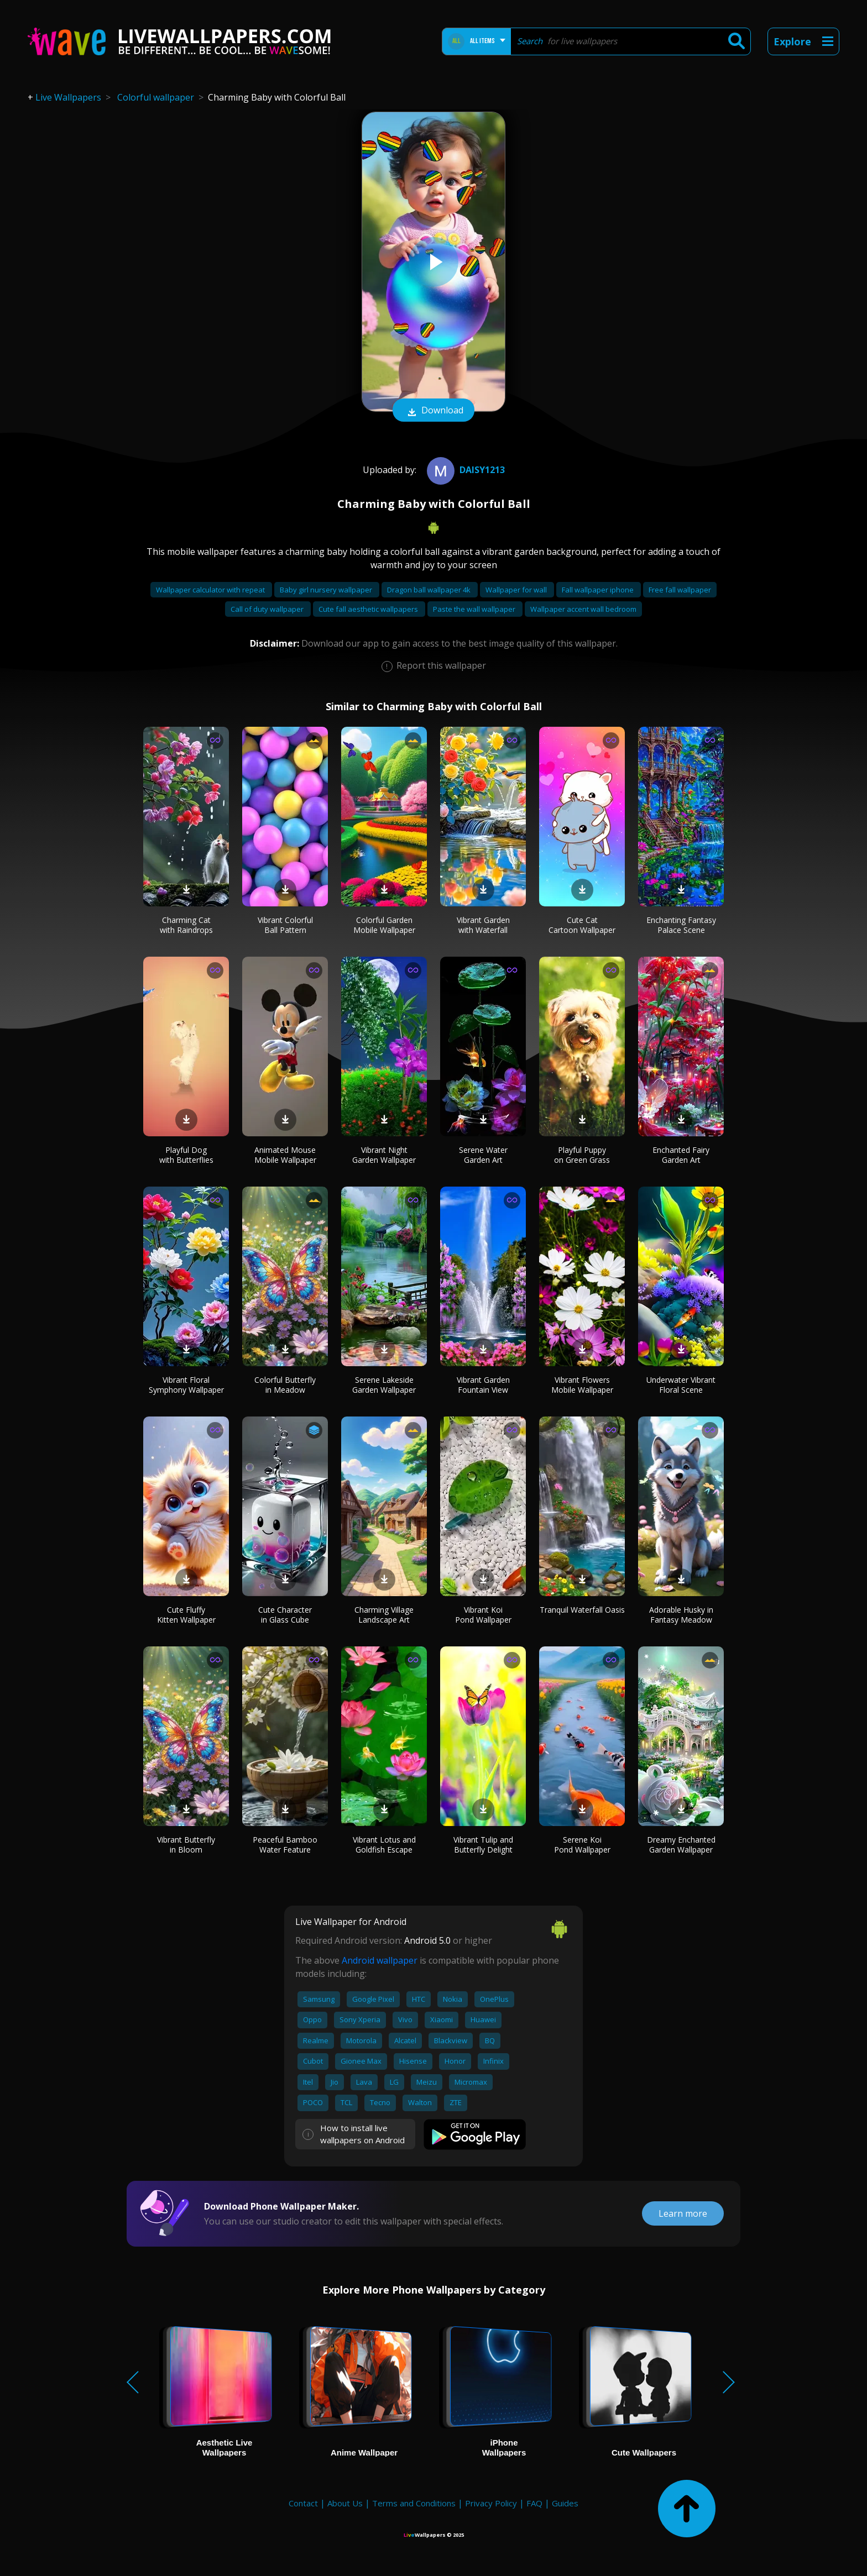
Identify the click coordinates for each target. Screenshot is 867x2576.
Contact (303, 2503)
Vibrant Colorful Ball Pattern (285, 925)
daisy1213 (464, 470)
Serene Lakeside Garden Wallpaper (384, 1384)
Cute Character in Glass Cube (285, 1614)
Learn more (683, 2213)
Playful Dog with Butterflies (186, 1155)
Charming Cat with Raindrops (186, 925)
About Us (345, 2503)
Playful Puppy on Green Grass (582, 1155)
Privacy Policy (491, 2503)
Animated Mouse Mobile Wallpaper (285, 1155)
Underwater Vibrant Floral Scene (680, 1384)
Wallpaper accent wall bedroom (583, 609)
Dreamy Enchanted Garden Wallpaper (681, 1844)
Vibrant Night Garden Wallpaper (384, 1155)
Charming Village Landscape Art (384, 1614)
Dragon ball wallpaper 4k (429, 590)
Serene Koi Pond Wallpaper (582, 1844)
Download (433, 411)
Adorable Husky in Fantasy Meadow (681, 1614)
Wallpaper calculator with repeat (211, 590)
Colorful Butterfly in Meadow (285, 1384)
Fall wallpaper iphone (598, 590)
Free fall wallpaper (680, 590)
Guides (565, 2503)
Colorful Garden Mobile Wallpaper (384, 925)
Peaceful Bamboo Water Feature (285, 1844)
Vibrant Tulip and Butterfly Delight (483, 1844)
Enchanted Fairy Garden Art (680, 1155)
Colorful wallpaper (155, 97)
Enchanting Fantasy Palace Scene (681, 925)
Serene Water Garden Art (483, 1155)
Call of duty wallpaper (268, 609)
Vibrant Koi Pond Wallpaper (483, 1614)
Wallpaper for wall (517, 590)
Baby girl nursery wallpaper (327, 590)
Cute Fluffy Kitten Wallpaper (186, 1614)
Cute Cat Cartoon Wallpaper (582, 925)
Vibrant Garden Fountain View (483, 1384)
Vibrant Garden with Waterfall (483, 925)
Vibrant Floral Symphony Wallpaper (186, 1384)
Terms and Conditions (414, 2503)
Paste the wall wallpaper (475, 609)
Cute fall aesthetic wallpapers (369, 609)
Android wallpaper (379, 1960)
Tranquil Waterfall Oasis (582, 1609)
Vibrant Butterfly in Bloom (186, 1844)
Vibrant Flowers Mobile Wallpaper (582, 1384)
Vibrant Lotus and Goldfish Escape (384, 1844)
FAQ (534, 2503)
